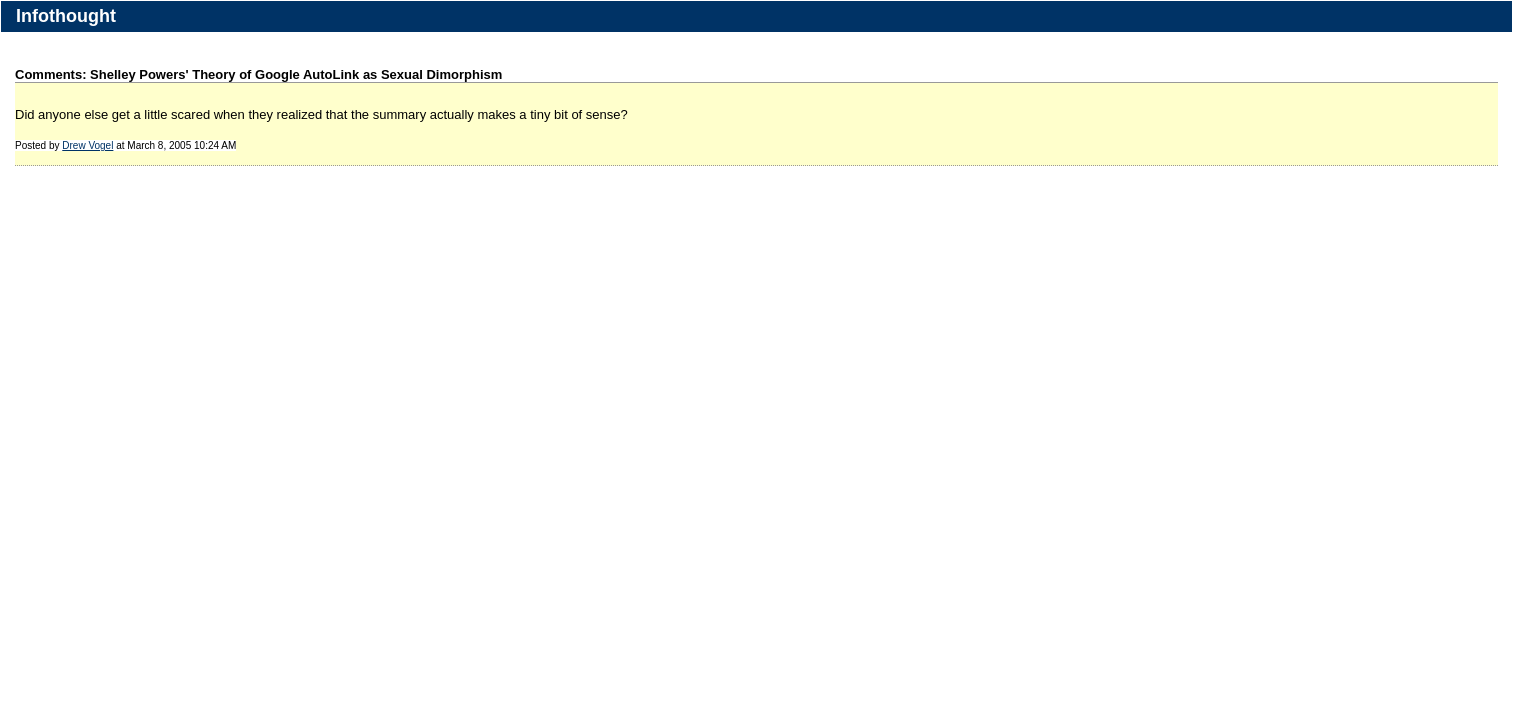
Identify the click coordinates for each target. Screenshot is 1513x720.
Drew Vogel (87, 145)
